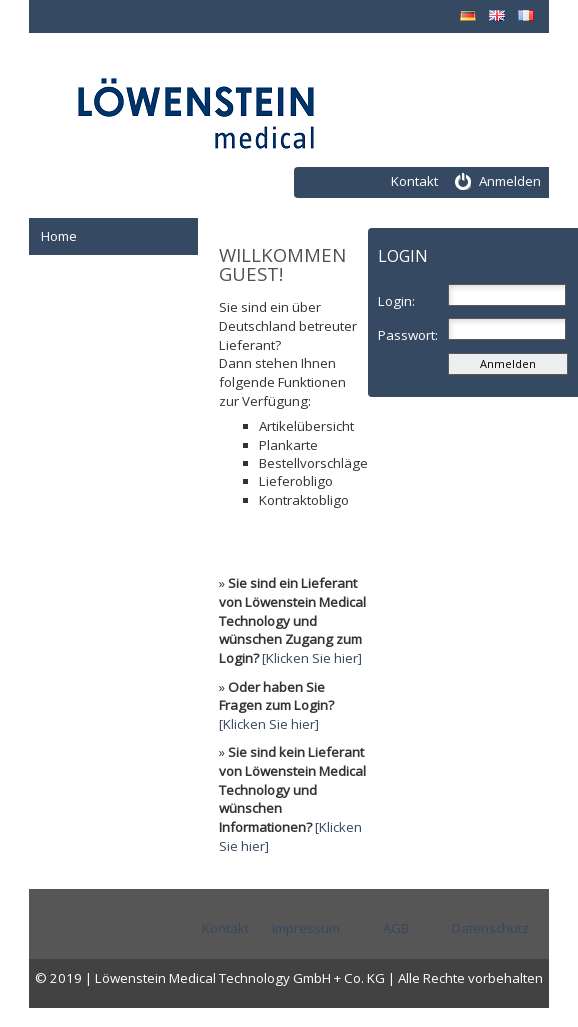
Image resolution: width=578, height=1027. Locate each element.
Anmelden (510, 181)
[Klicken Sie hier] (312, 658)
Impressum (306, 928)
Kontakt (414, 181)
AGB (396, 928)
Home (59, 236)
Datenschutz (490, 928)
